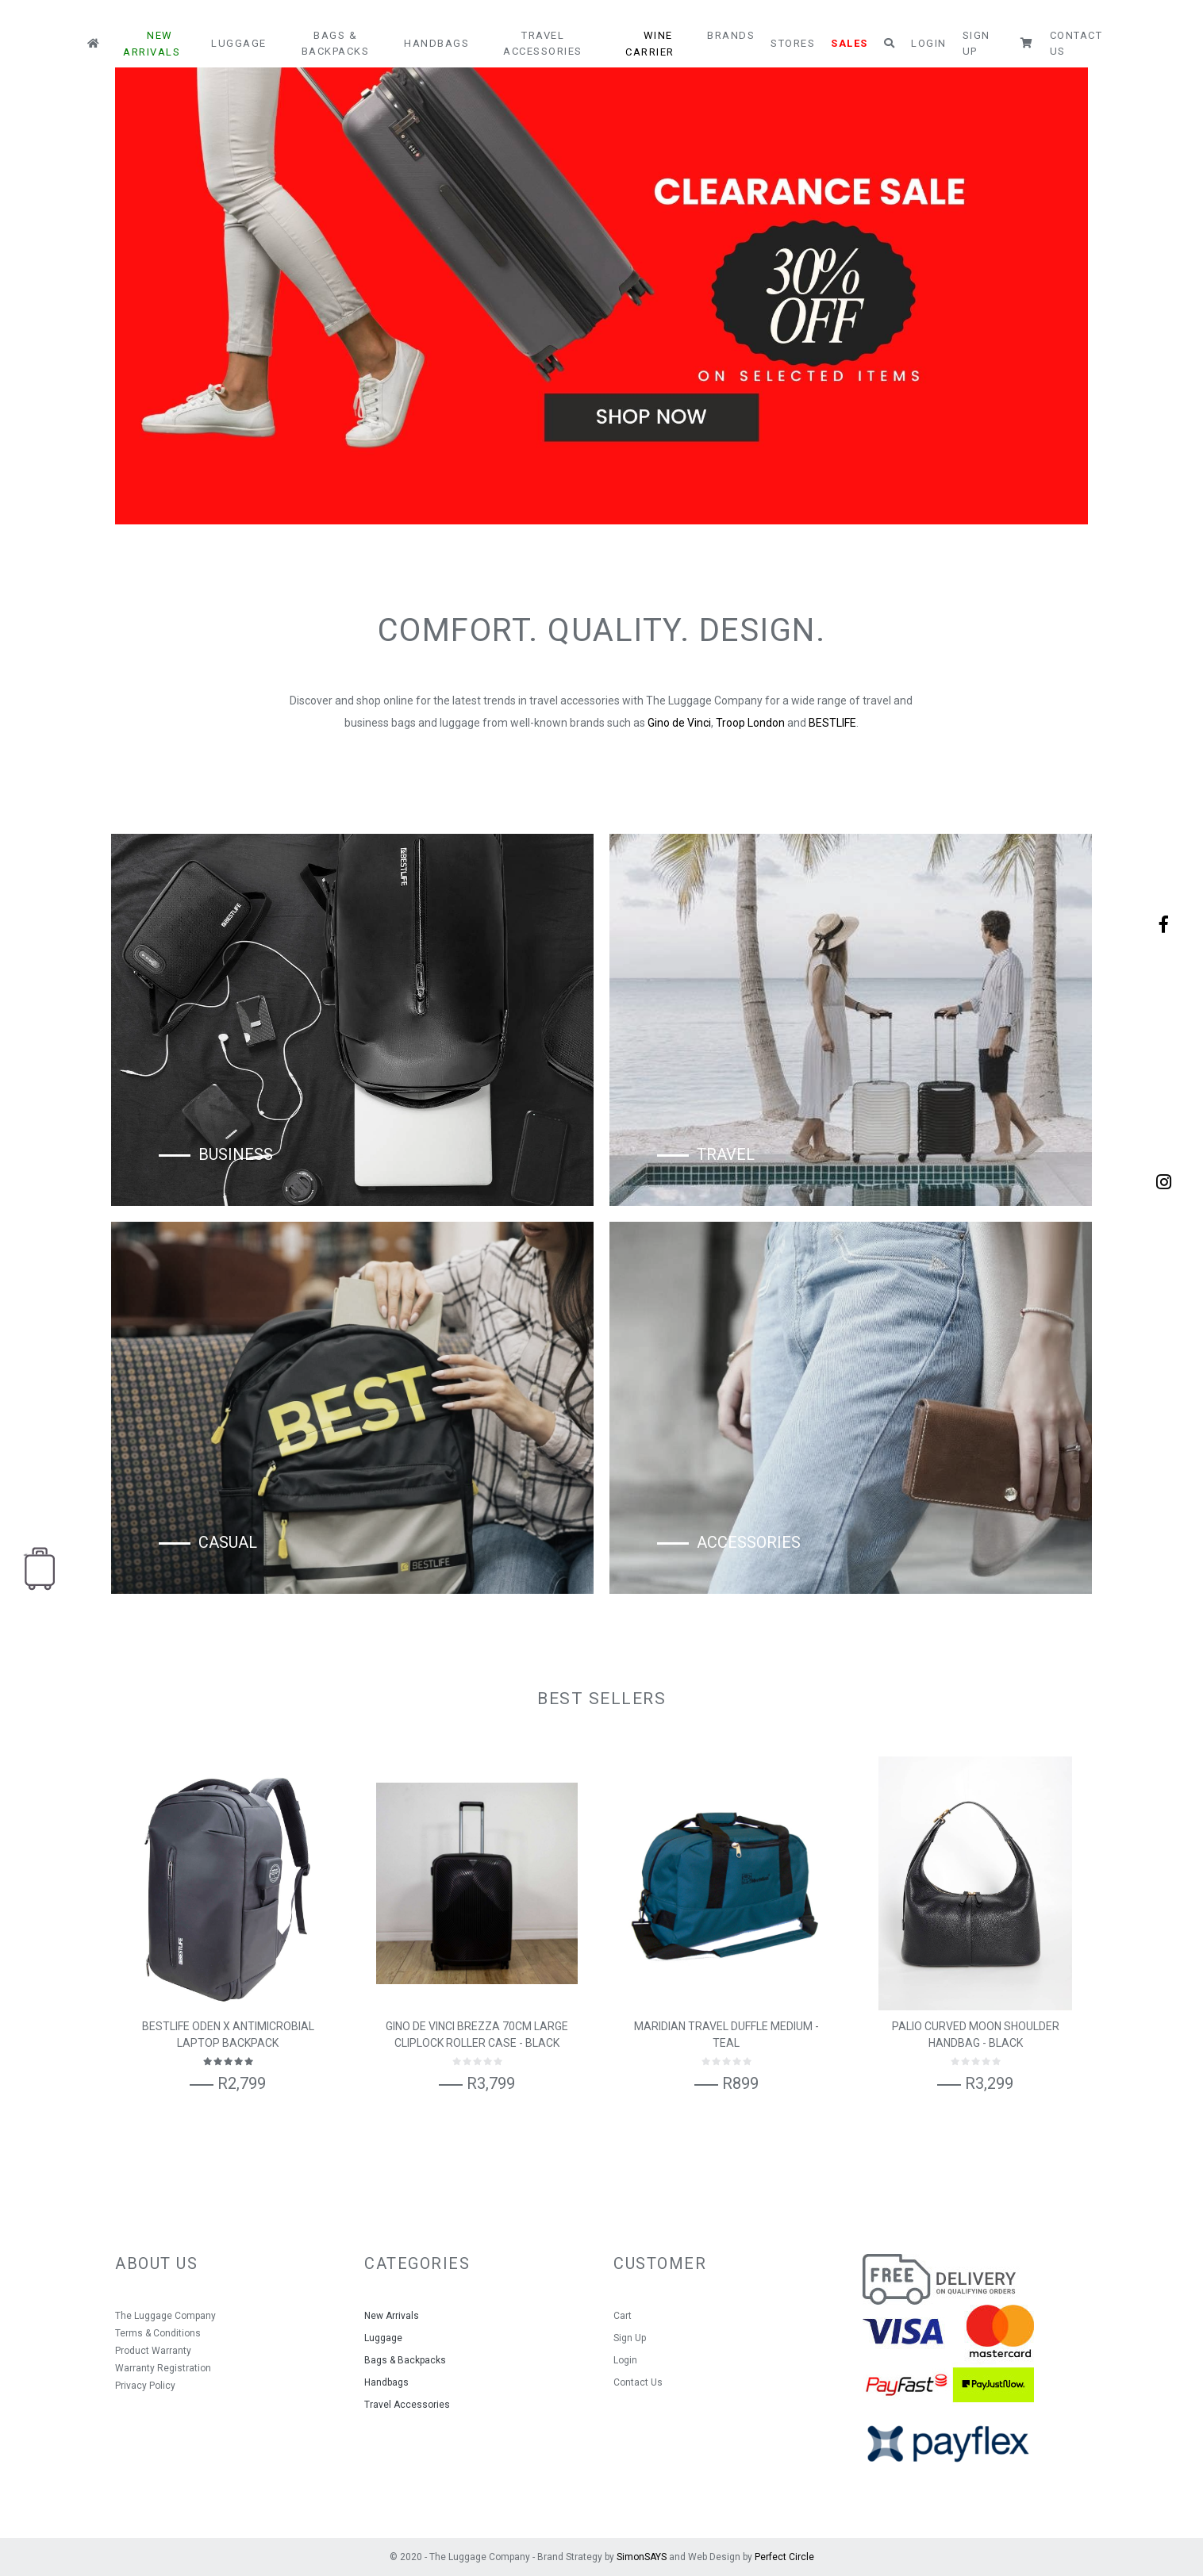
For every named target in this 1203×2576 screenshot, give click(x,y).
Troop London (750, 722)
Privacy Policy (145, 2385)
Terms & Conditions (158, 2333)
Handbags (436, 43)
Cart (622, 2315)
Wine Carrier (650, 43)
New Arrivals (151, 43)
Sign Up (976, 43)
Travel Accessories (542, 43)
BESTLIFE (832, 722)
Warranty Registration (163, 2368)
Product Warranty (153, 2350)
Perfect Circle (784, 2557)
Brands (731, 35)
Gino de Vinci (679, 722)
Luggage (239, 43)
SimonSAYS (642, 2557)
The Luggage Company (165, 2315)
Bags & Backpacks (336, 43)
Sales (849, 43)
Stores (793, 43)
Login (929, 43)
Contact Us (1076, 43)
